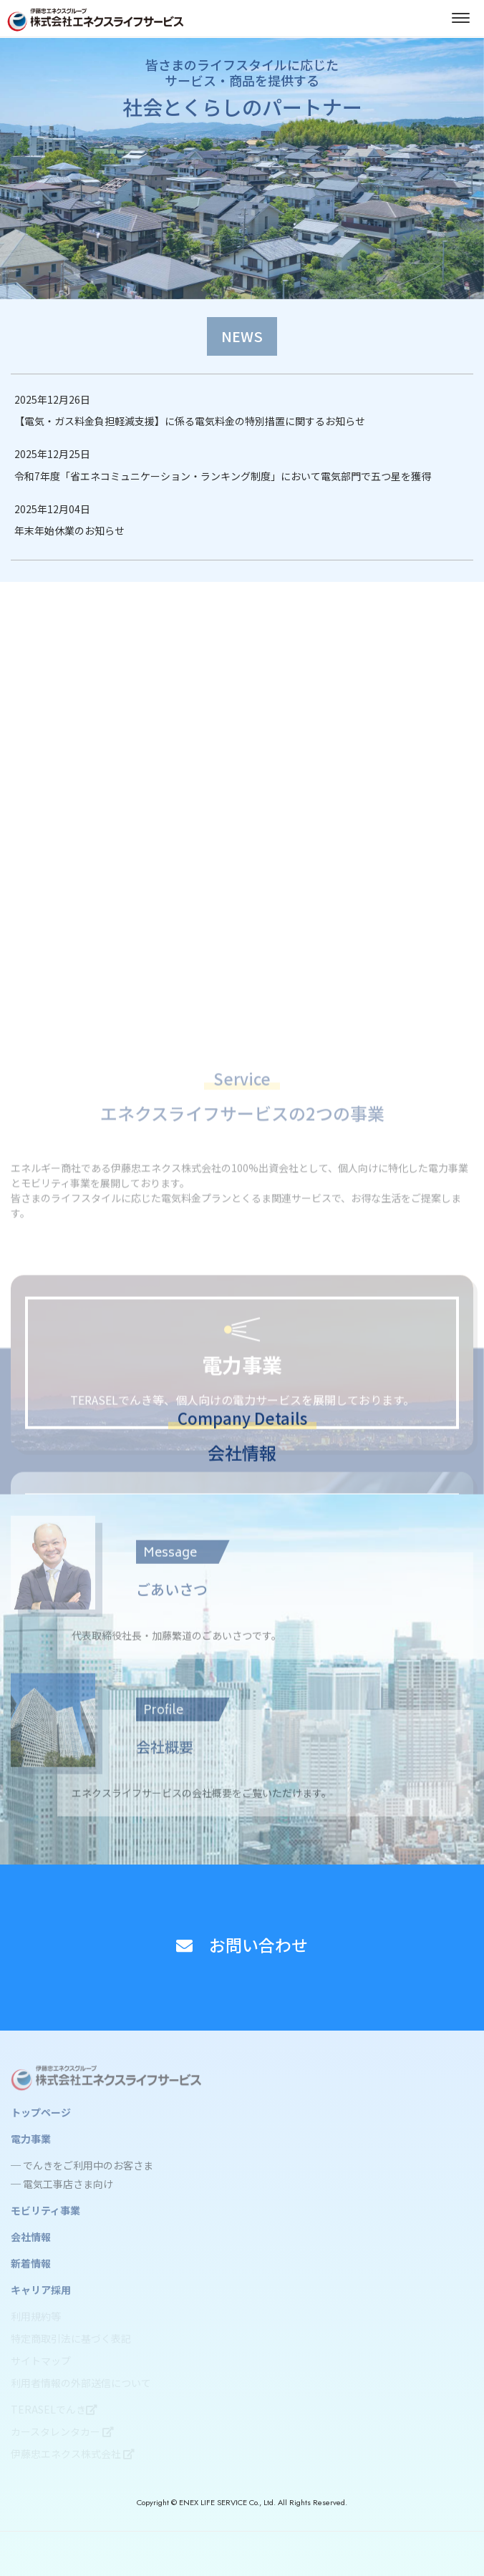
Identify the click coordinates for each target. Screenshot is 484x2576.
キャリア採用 (41, 2290)
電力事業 (31, 2139)
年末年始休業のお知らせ (69, 530)
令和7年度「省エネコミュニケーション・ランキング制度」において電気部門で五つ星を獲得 (222, 476)
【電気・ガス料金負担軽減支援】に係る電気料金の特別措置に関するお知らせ (189, 421)
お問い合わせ (242, 1945)
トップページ (41, 2112)
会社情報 (31, 2237)
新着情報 (31, 2263)
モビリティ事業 (45, 2210)
